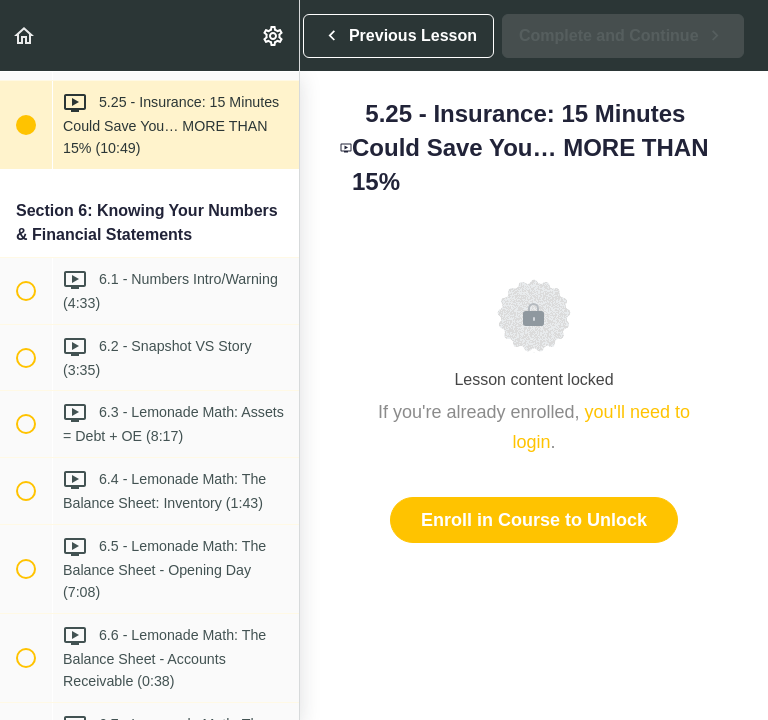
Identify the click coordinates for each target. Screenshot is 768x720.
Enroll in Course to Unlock (534, 520)
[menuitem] (274, 35)
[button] (25, 35)
